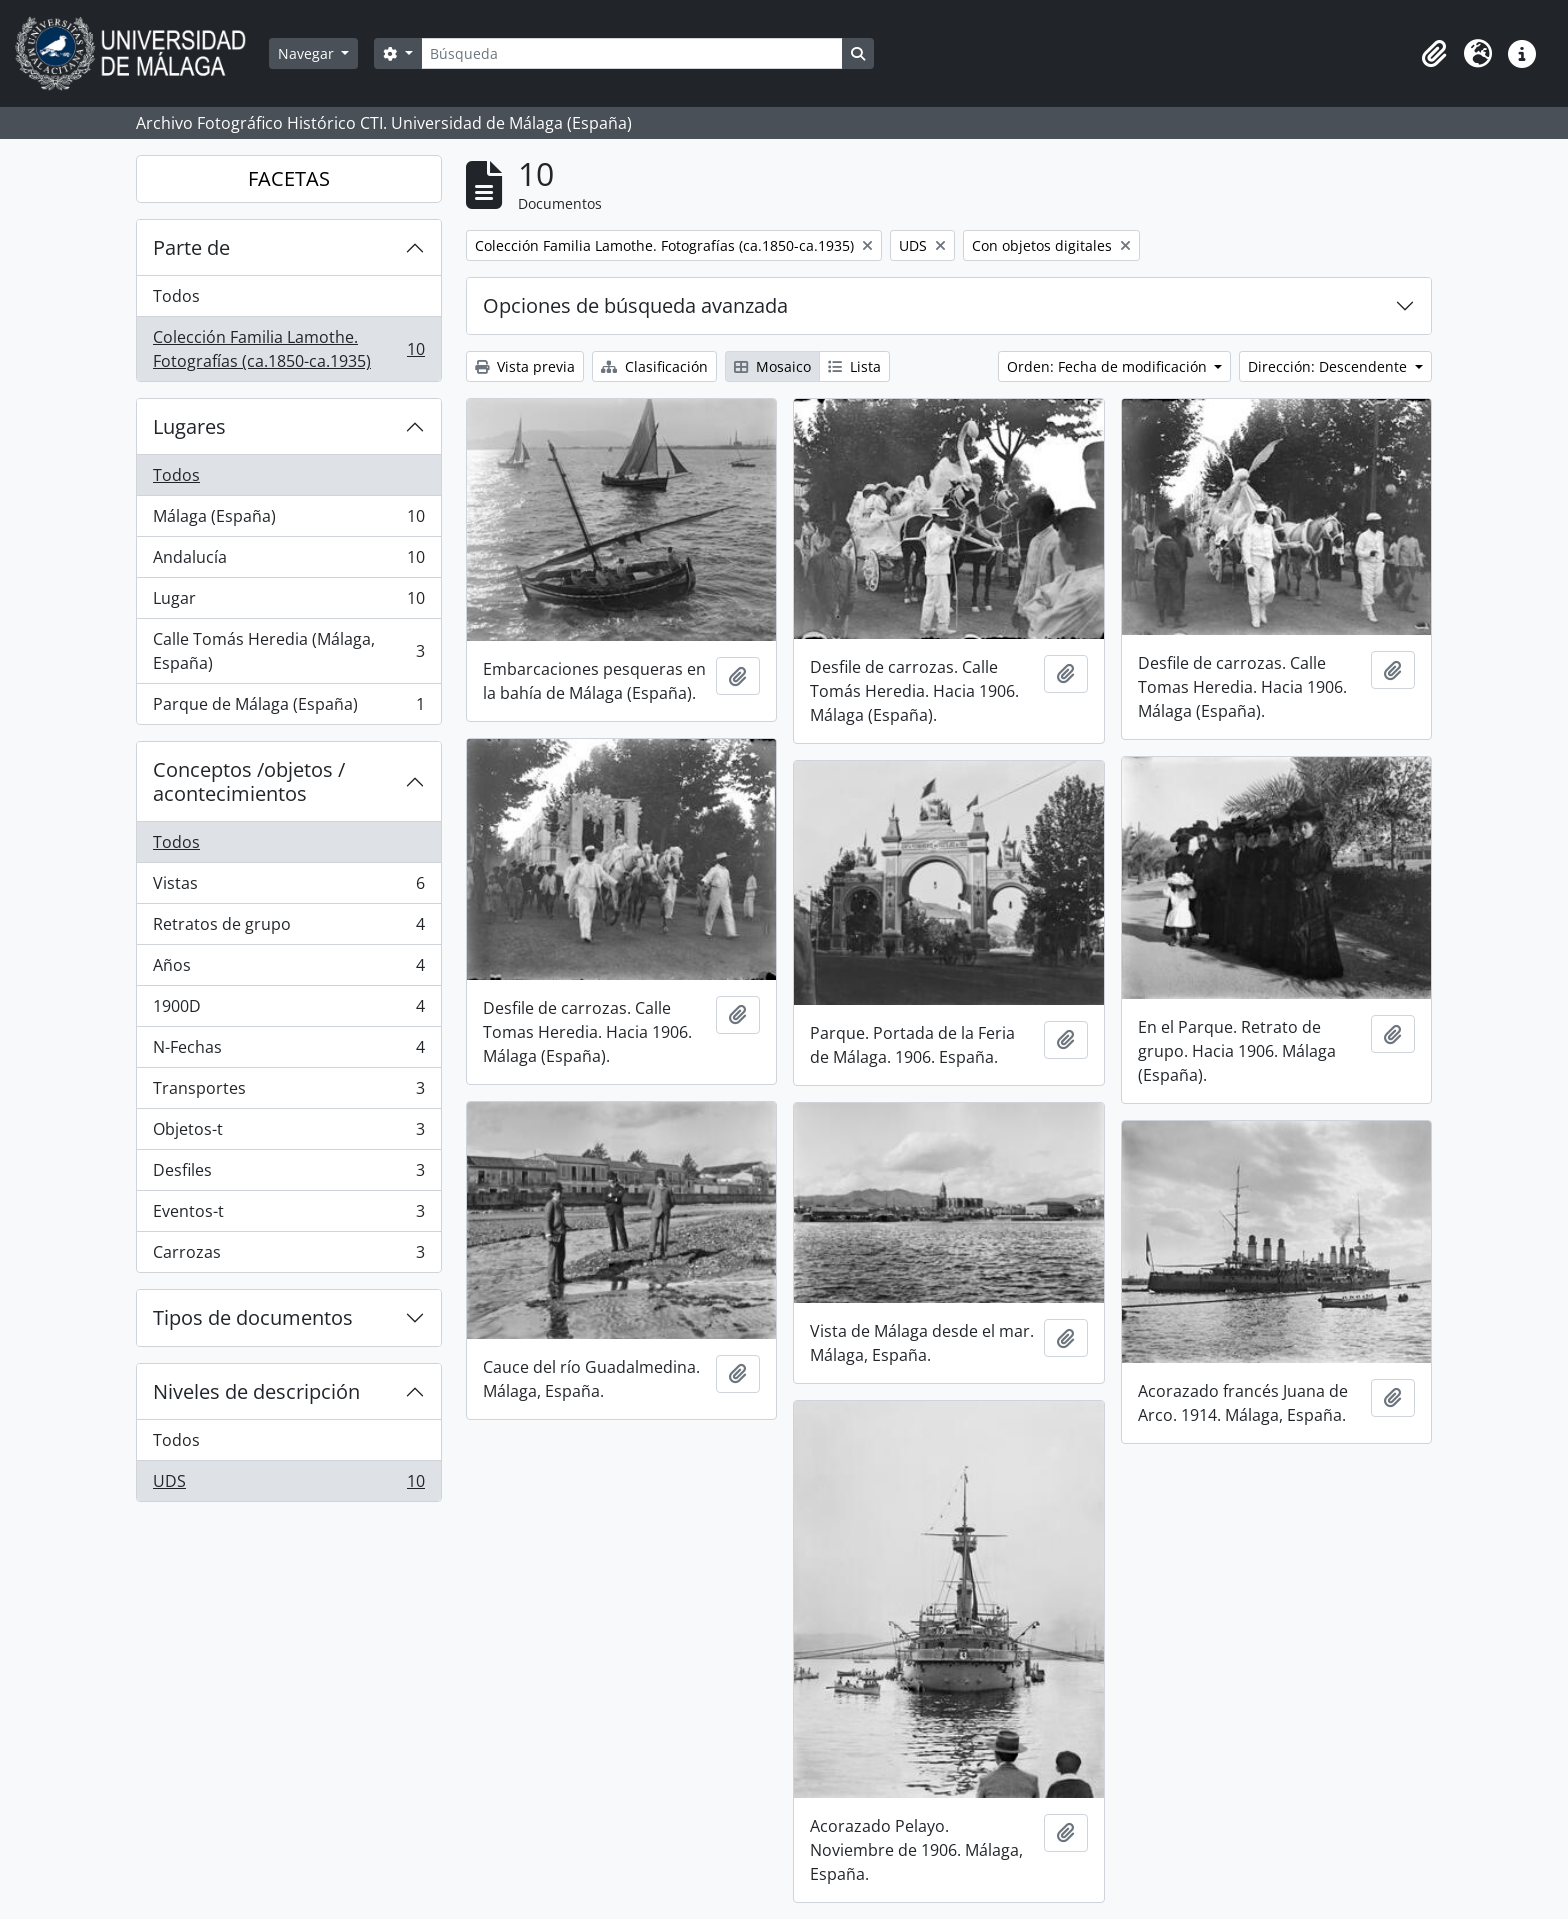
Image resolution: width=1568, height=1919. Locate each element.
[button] (1434, 54)
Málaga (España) (288, 520)
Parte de (191, 247)
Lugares (189, 426)
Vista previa (525, 366)
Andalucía (288, 561)
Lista (854, 366)
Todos (176, 296)
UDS (288, 1485)
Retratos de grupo (288, 928)
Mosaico (772, 366)
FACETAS (289, 178)
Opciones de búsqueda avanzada (635, 305)
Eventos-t (288, 1215)
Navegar (308, 53)
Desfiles (288, 1174)
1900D (288, 1010)
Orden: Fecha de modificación (1109, 366)
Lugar (288, 602)
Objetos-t (288, 1133)
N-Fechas (288, 1051)
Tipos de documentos (253, 1317)
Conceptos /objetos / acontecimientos (249, 781)
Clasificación (654, 366)
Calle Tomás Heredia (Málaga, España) (288, 651)
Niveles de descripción (256, 1391)
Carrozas (288, 1256)
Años (288, 969)
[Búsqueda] (632, 53)
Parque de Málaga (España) (288, 708)
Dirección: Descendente (1329, 366)
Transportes (288, 1092)
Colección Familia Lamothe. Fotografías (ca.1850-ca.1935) (288, 349)
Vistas (288, 887)
